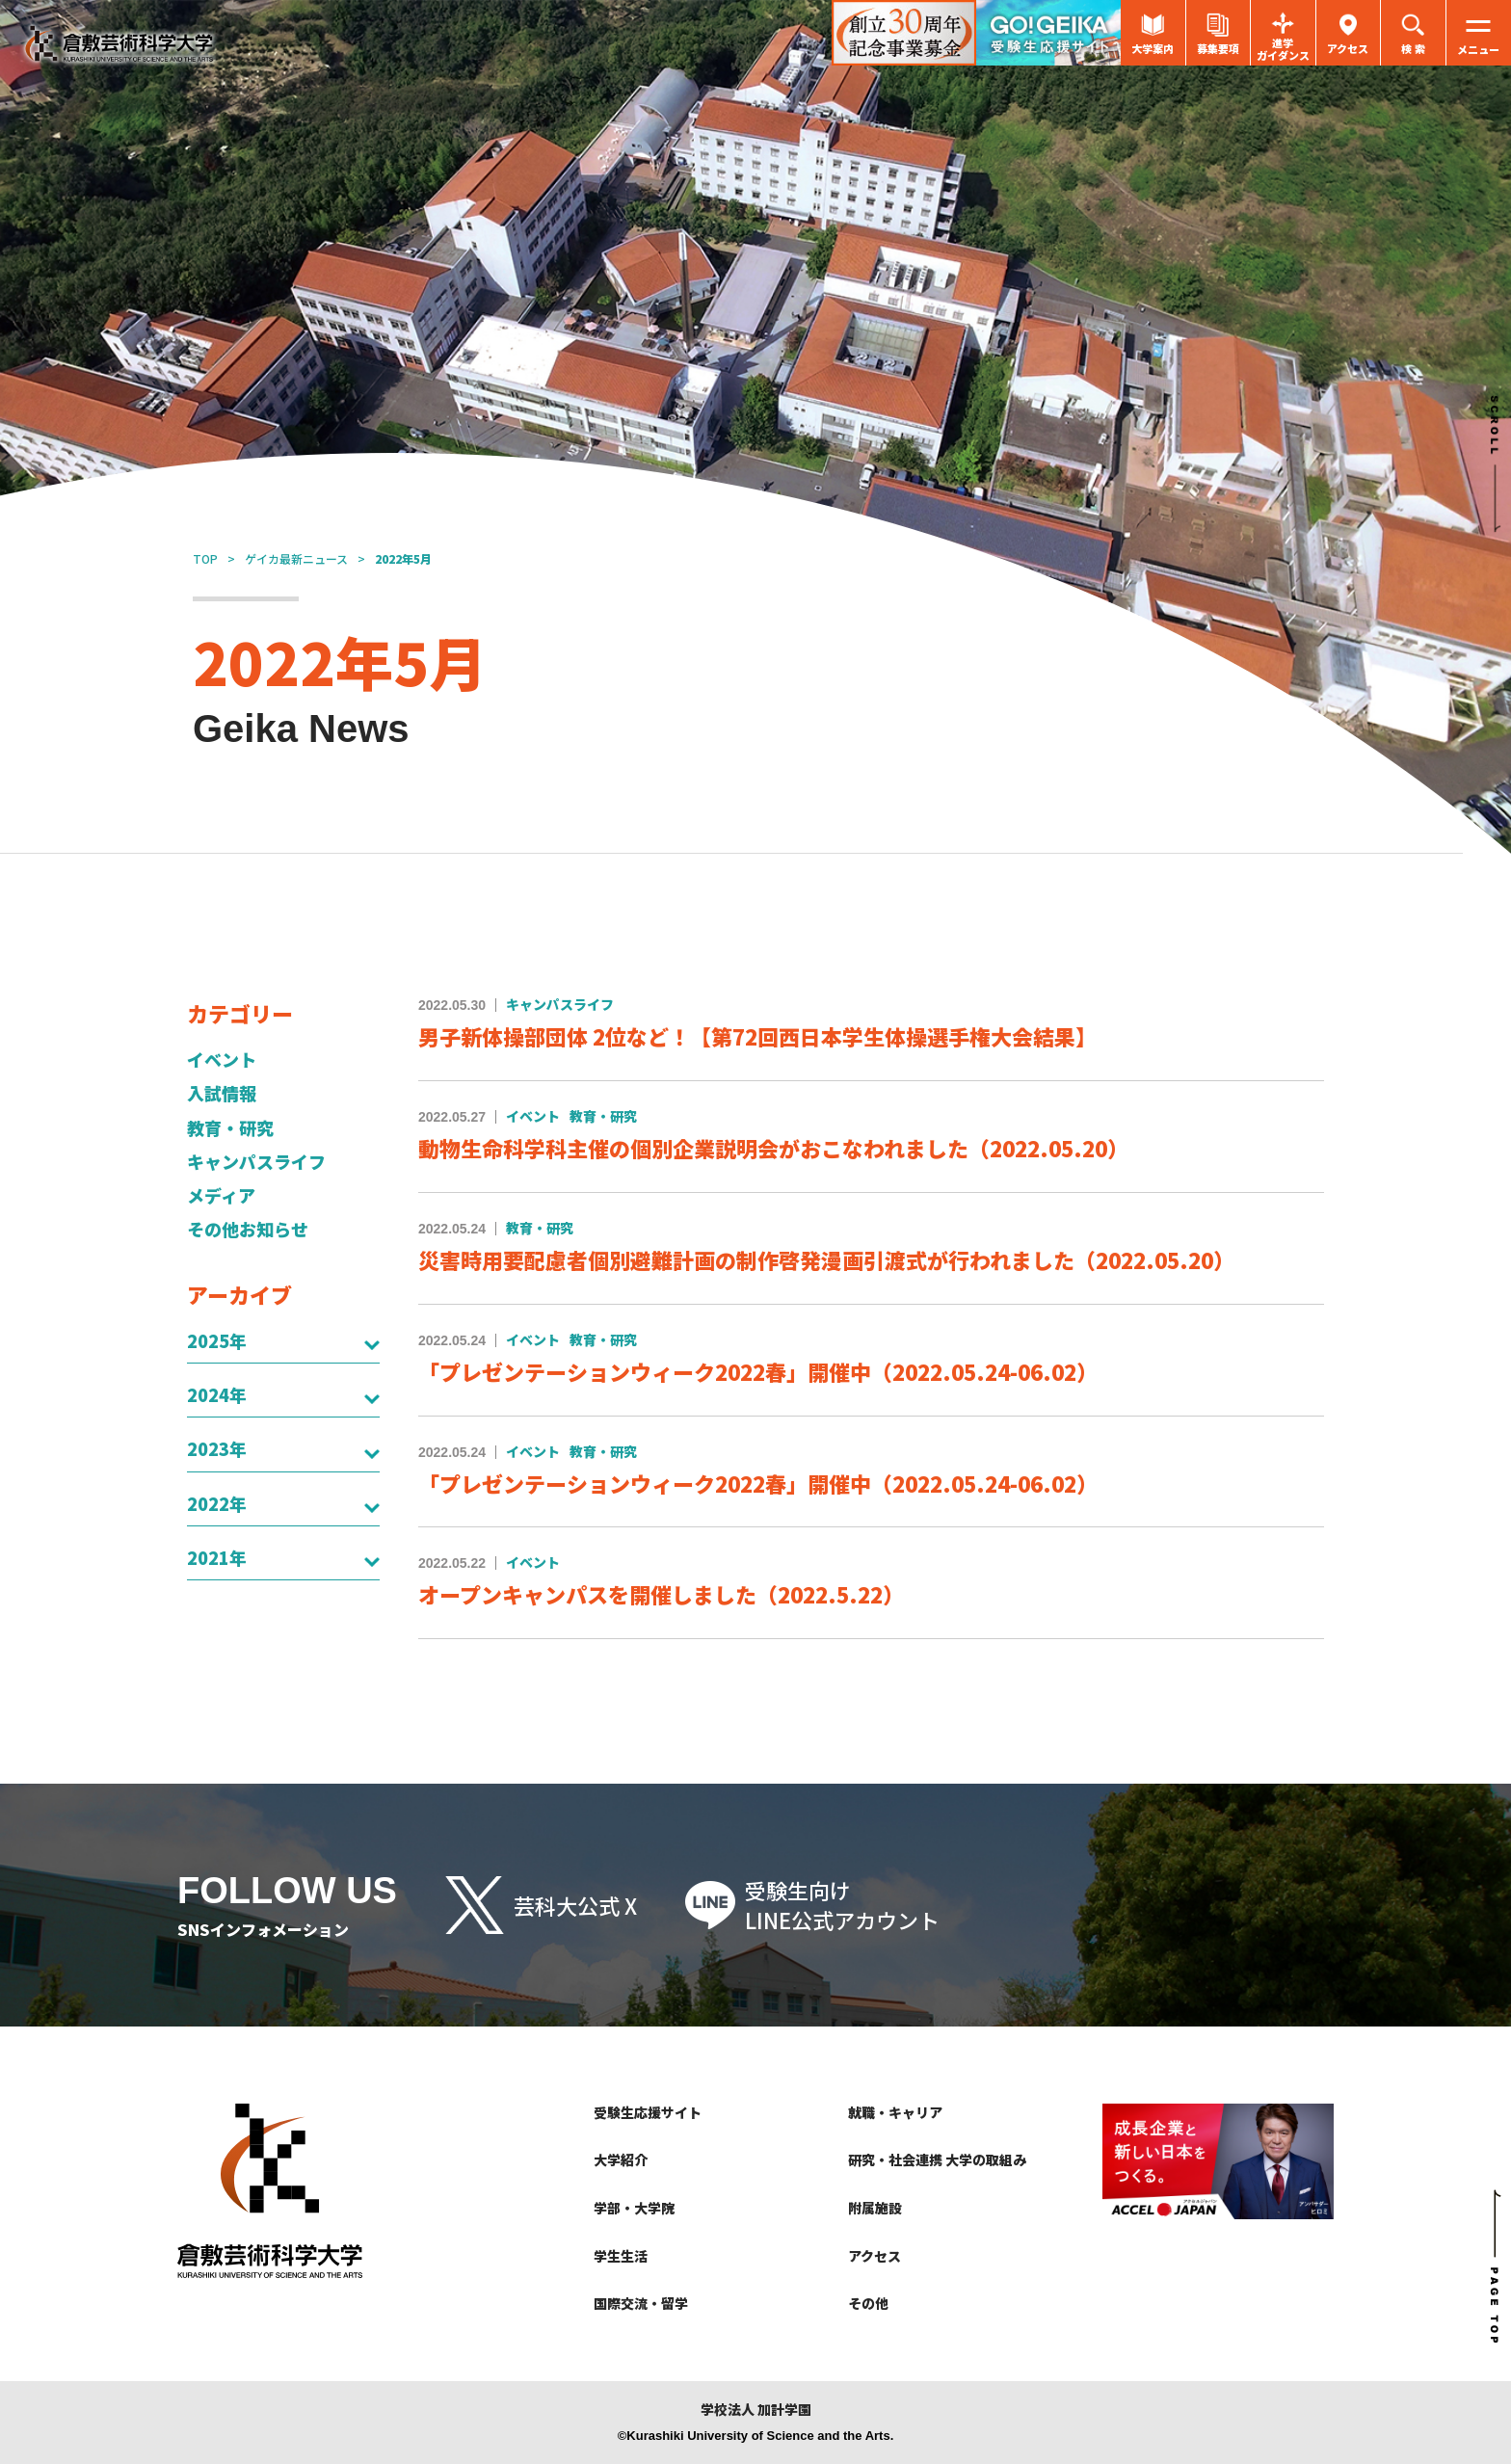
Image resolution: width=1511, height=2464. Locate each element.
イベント (221, 1059)
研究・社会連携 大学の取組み (937, 2159)
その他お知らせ (247, 1229)
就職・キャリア (895, 2112)
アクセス (874, 2255)
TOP (205, 558)
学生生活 (621, 2255)
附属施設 (875, 2207)
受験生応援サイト (648, 2112)
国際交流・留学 (641, 2303)
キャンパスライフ (256, 1162)
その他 (868, 2303)
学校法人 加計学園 (756, 2409)
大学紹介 (621, 2159)
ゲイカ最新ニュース (296, 558)
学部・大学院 (634, 2207)
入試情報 (221, 1093)
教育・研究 (230, 1128)
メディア (221, 1195)
